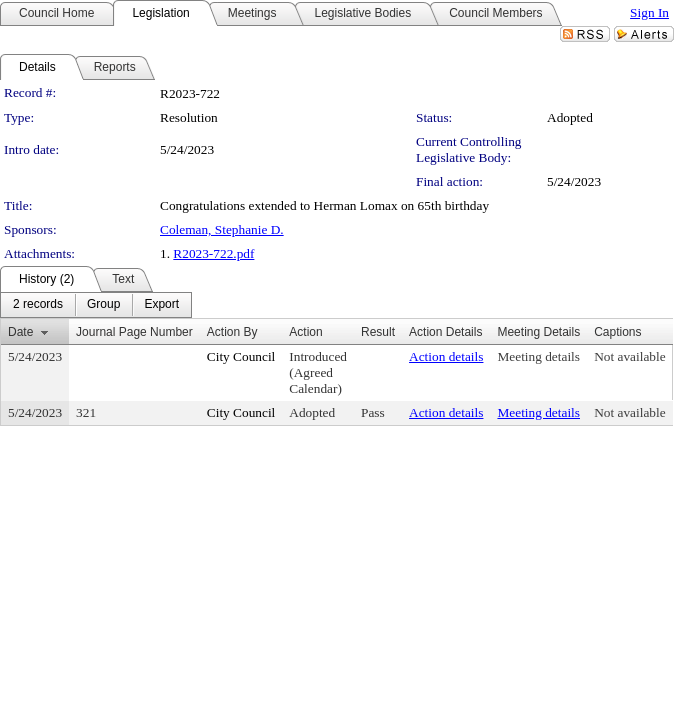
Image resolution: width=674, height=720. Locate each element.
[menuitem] (38, 305)
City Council (241, 356)
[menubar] (96, 305)
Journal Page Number (134, 332)
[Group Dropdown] (103, 305)
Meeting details (538, 356)
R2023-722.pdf (213, 253)
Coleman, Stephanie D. (222, 229)
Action (305, 332)
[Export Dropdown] (161, 305)
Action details (446, 356)
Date (20, 332)
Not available (629, 356)
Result (378, 332)
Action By (232, 332)
